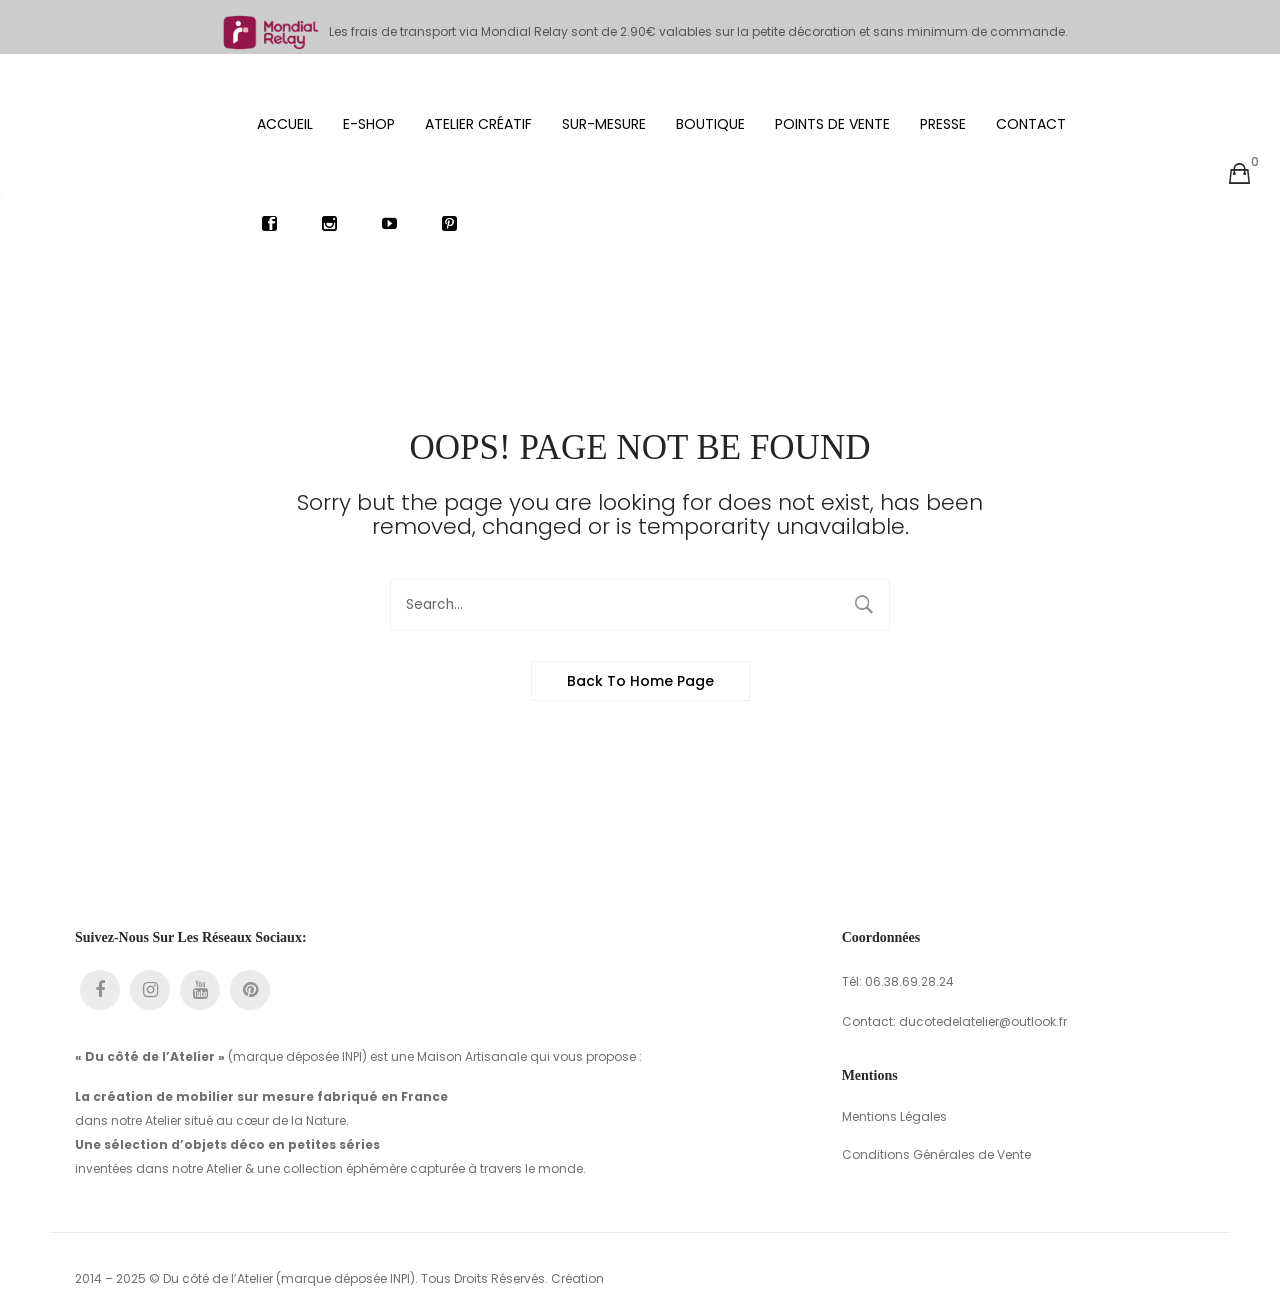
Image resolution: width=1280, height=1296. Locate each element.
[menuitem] (285, 70)
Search (864, 552)
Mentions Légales (894, 1063)
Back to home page (640, 628)
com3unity (139, 1249)
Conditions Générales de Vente (936, 1101)
